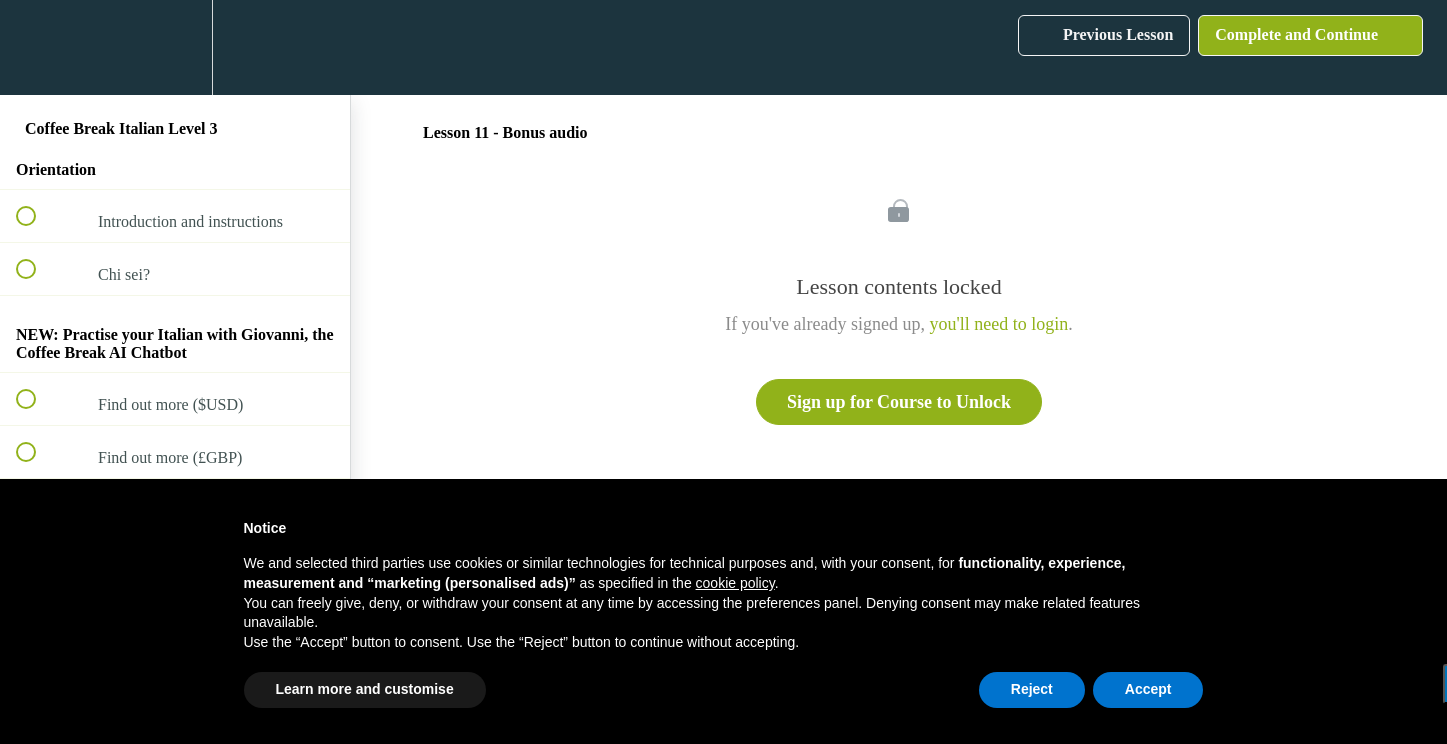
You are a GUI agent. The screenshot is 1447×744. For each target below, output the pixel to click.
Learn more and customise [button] (365, 689)
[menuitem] (175, 47)
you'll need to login (998, 324)
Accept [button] (1148, 689)
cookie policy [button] (735, 583)
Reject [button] (1032, 689)
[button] (37, 47)
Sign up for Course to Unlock (899, 402)
